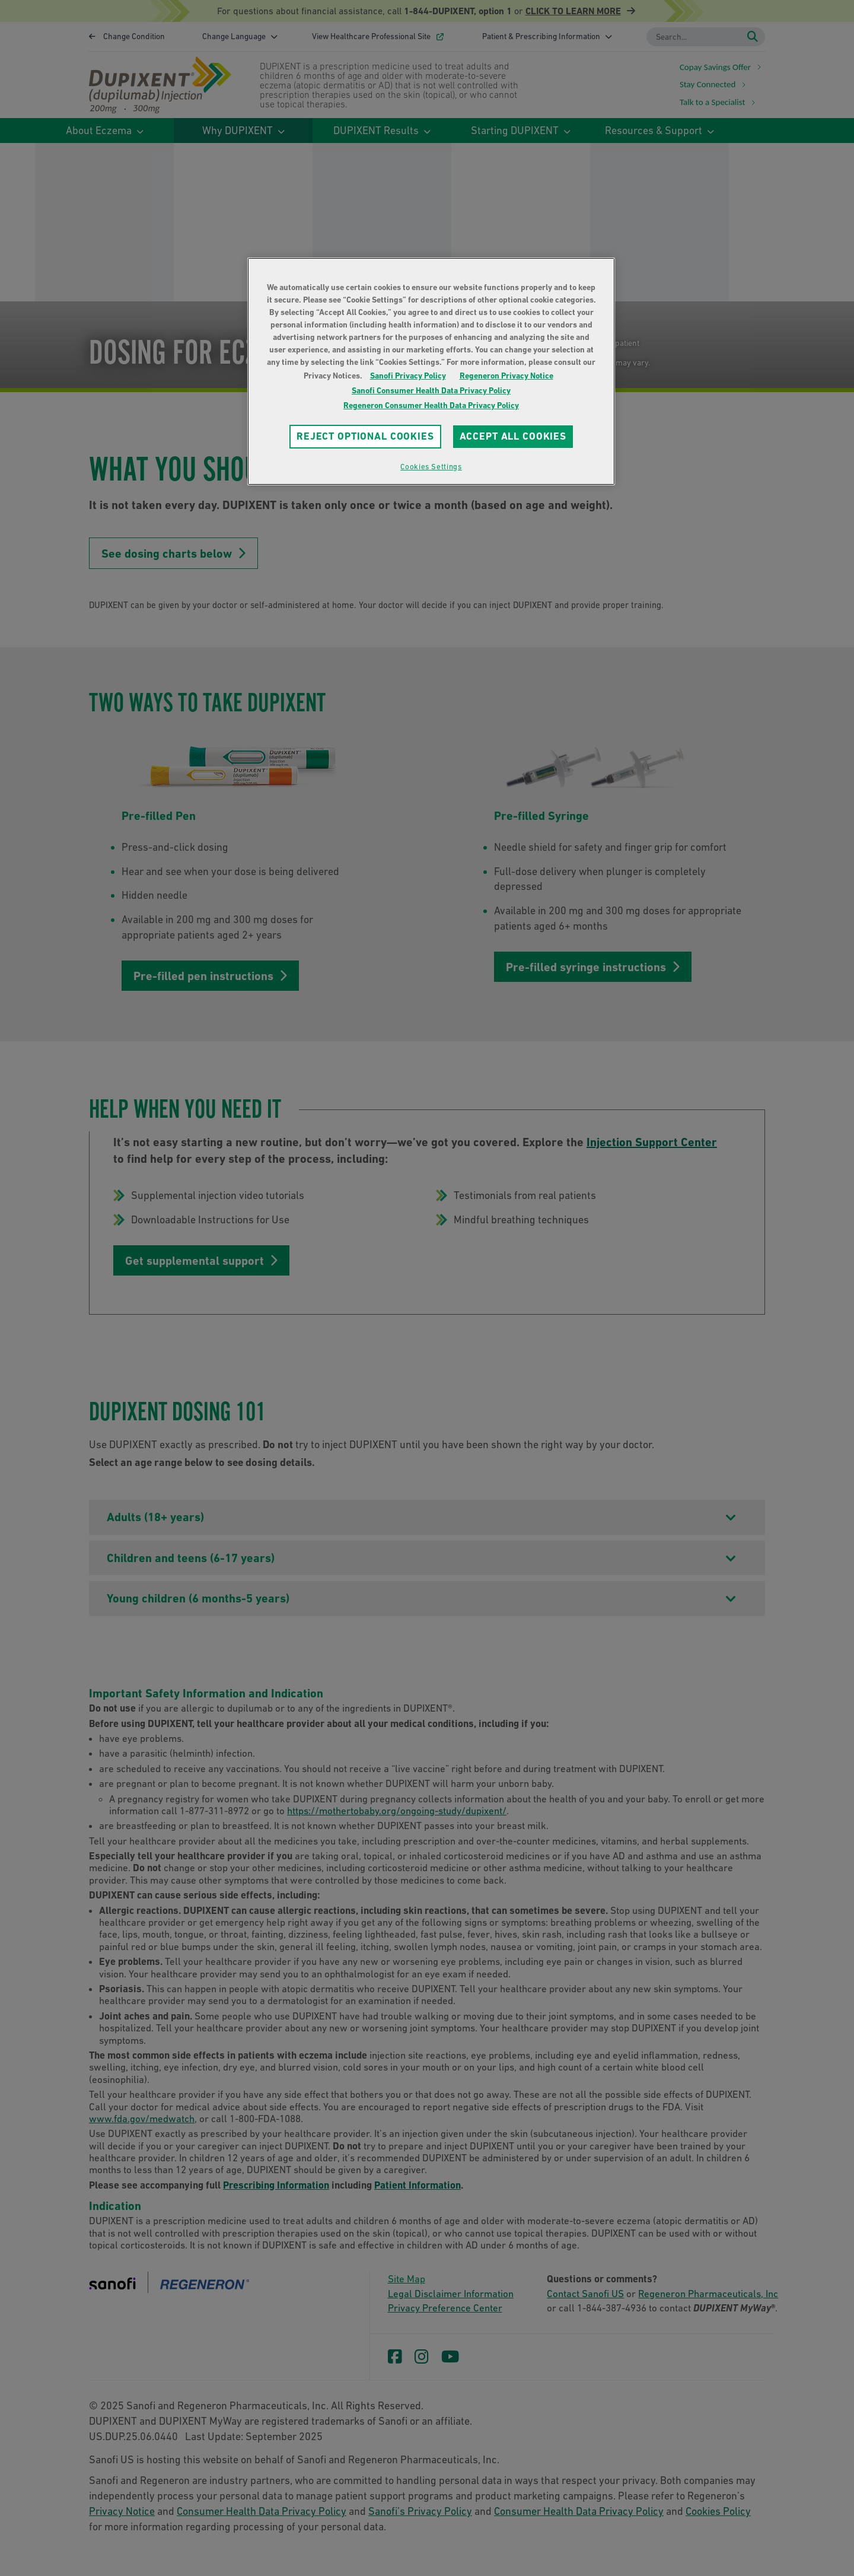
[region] (431, 371)
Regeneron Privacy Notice (506, 375)
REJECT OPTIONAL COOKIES (365, 436)
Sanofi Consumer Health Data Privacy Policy (431, 390)
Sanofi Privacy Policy (408, 375)
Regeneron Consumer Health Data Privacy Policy (431, 405)
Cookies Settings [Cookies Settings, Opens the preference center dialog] (430, 466)
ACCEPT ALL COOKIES (513, 436)
